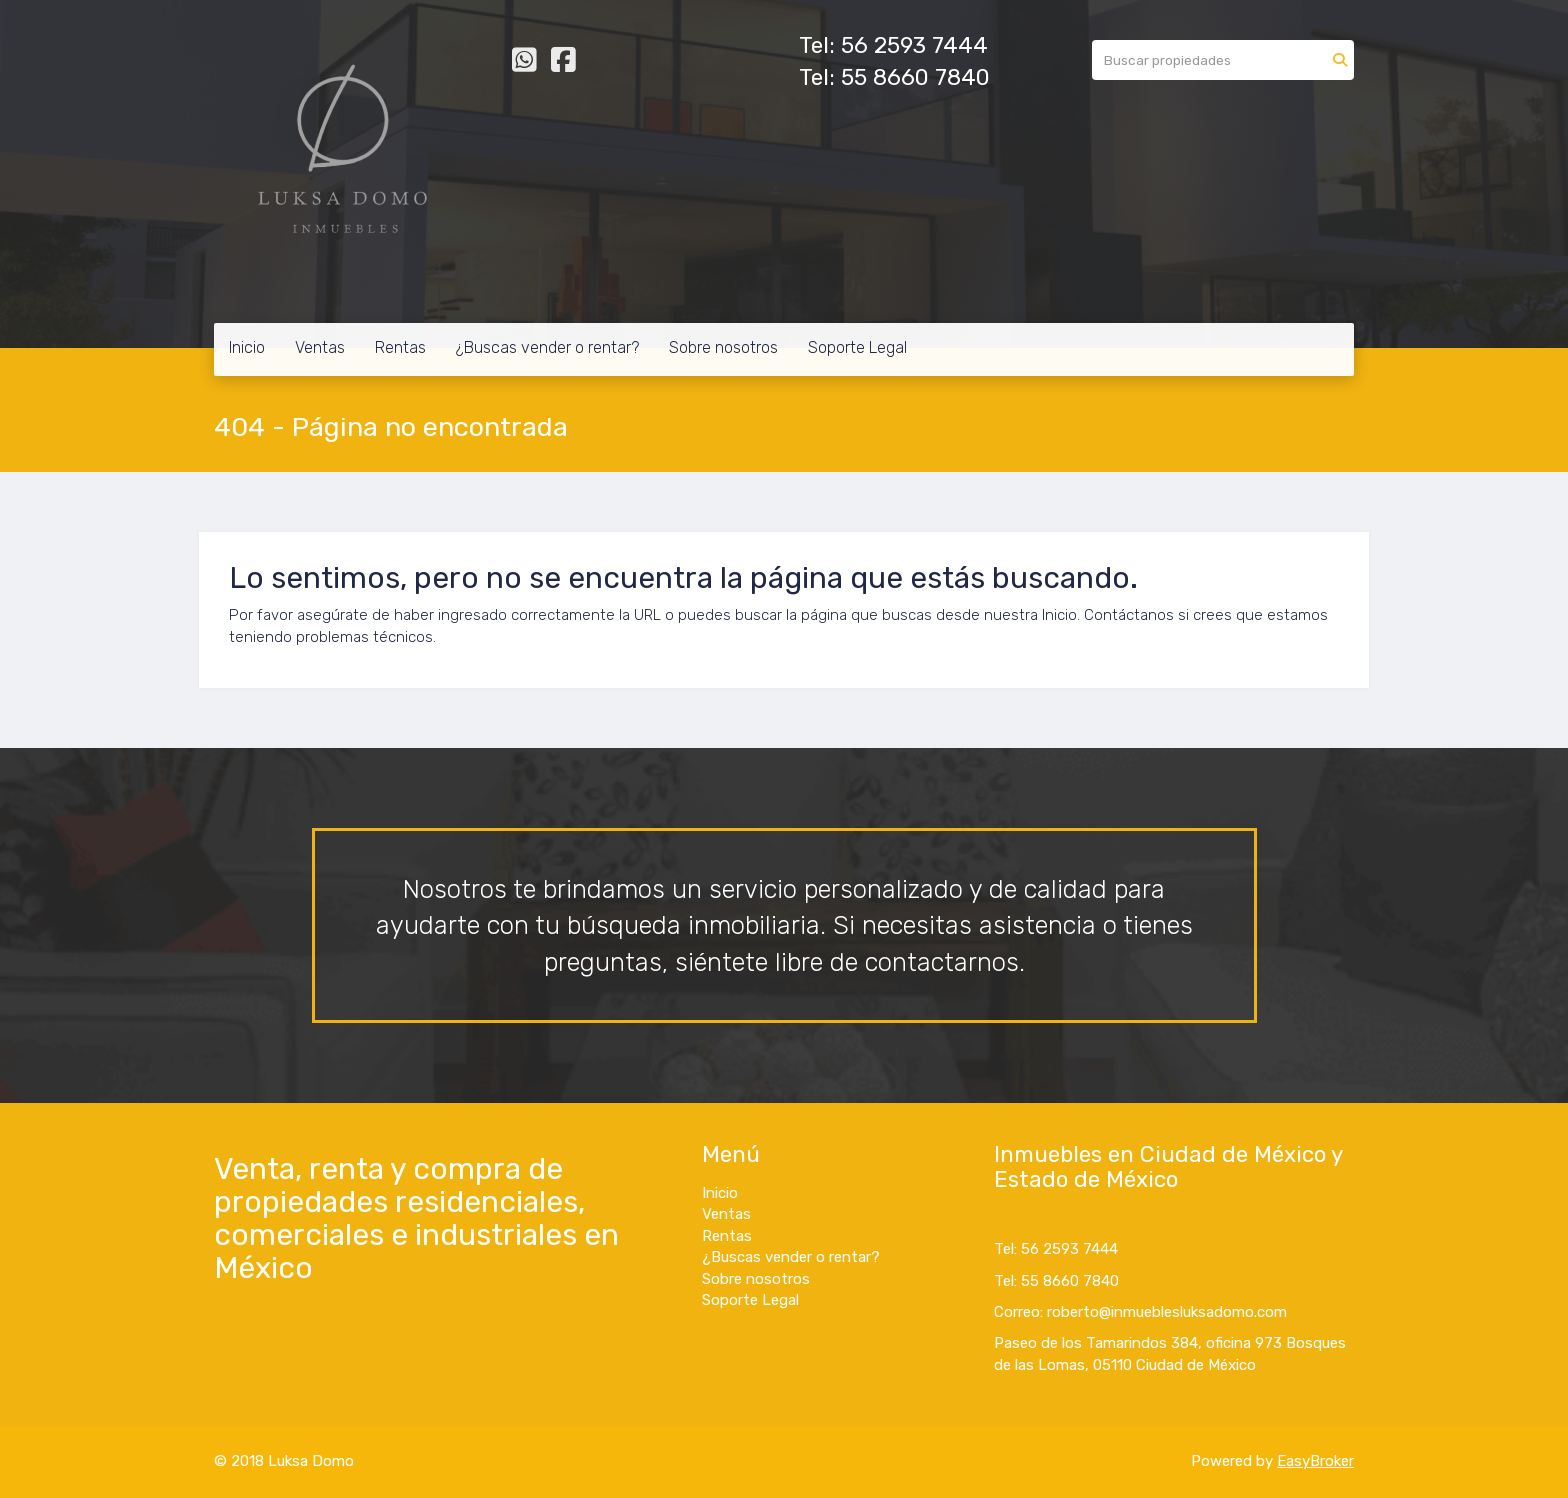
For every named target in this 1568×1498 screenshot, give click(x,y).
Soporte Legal (857, 347)
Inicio (247, 347)
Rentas (400, 347)
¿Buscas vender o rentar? (547, 347)
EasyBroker (1315, 1461)
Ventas (320, 347)
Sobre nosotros (723, 347)
